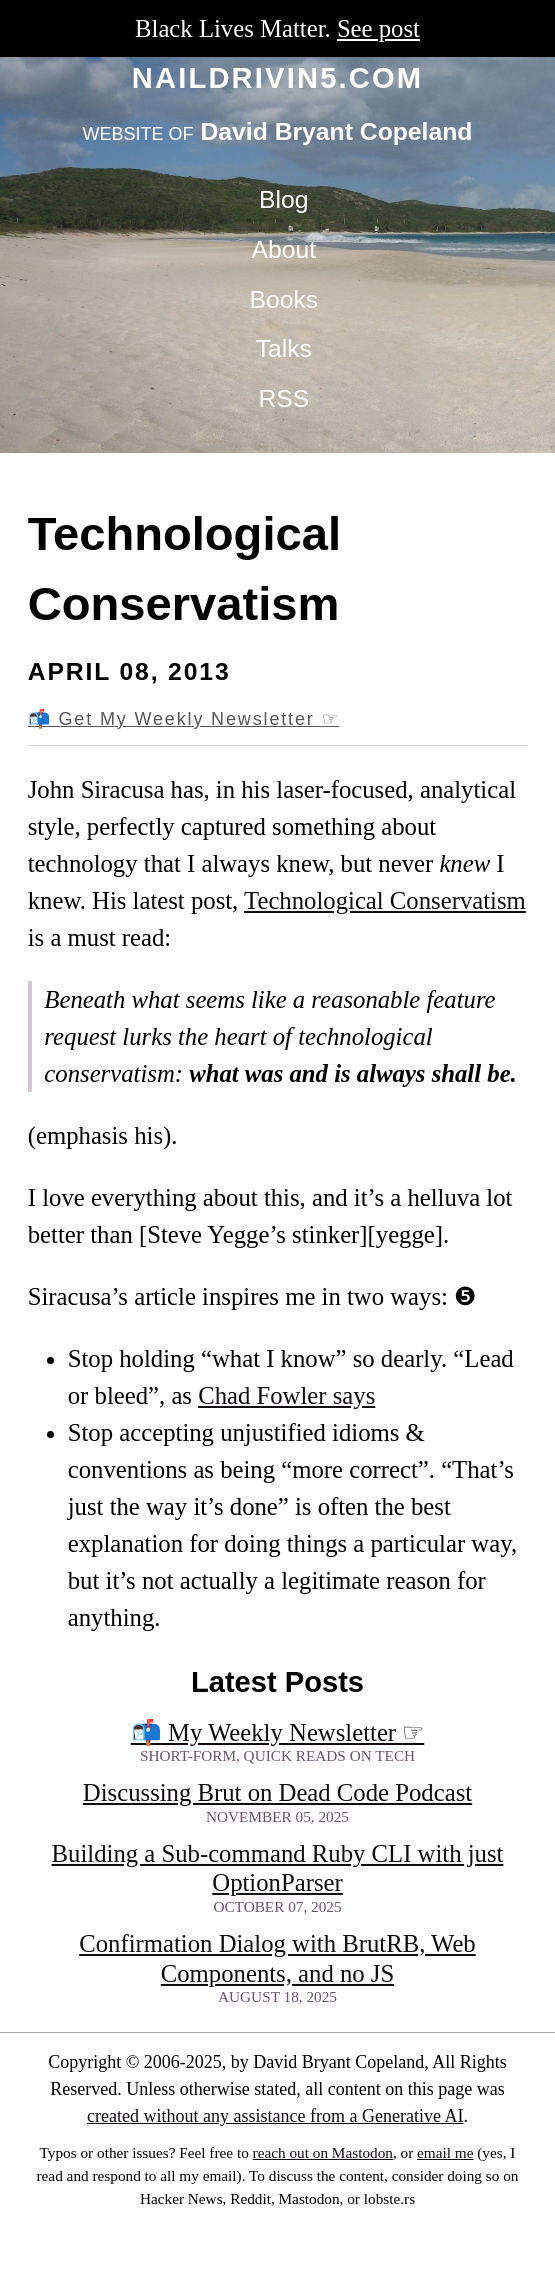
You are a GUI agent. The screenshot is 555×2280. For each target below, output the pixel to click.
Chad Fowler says (286, 1395)
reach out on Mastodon (323, 2152)
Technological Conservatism (385, 900)
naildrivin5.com (278, 78)
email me (445, 2152)
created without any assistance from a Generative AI (275, 2116)
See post (378, 28)
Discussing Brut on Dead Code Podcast (277, 1792)
